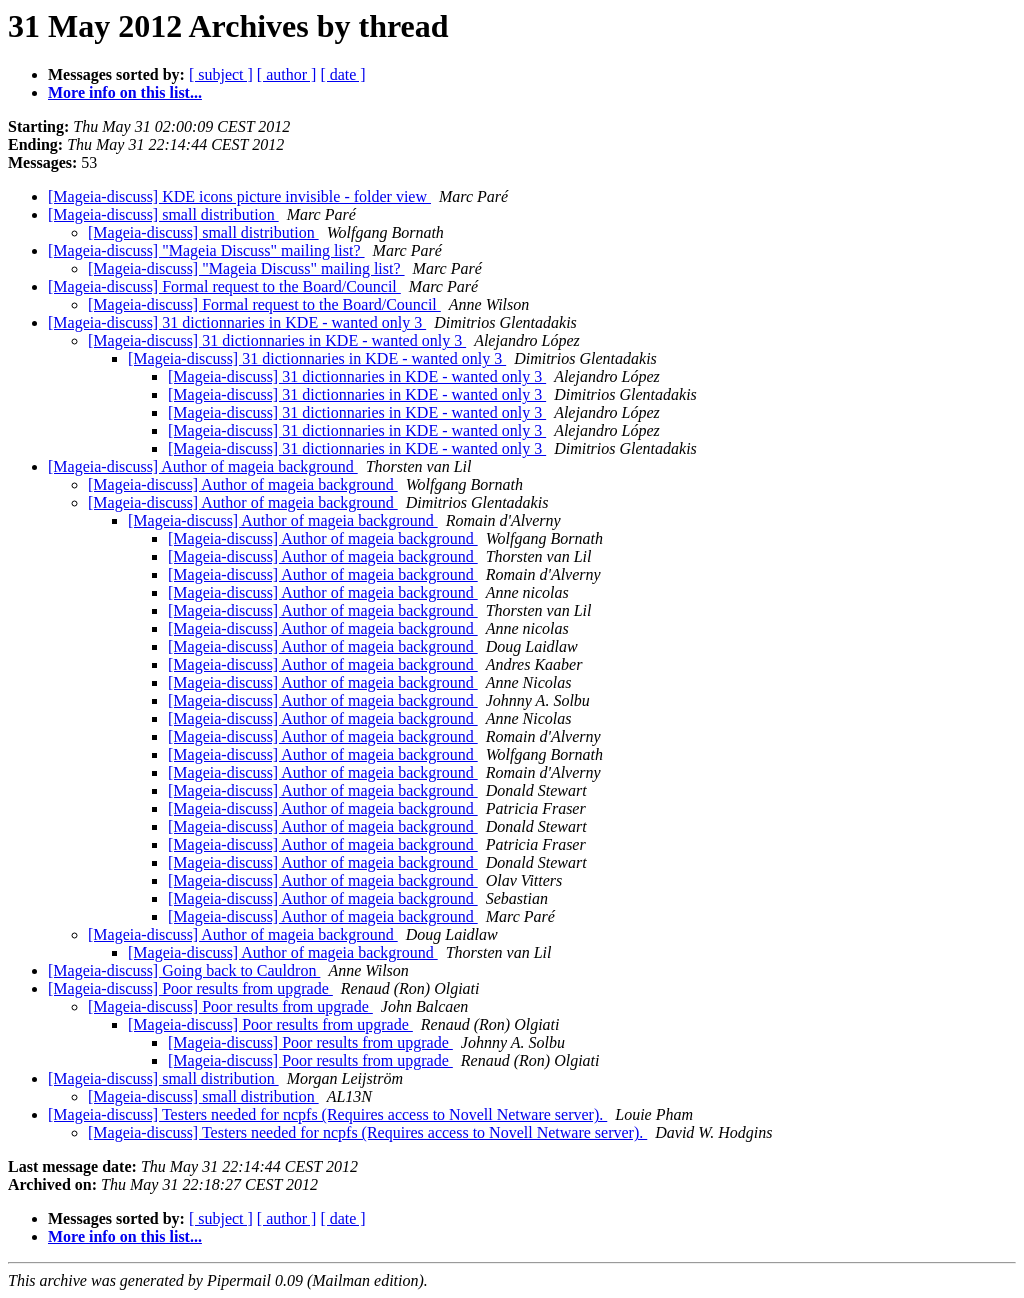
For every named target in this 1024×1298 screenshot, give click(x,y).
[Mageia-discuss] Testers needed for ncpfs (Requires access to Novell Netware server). (327, 1114)
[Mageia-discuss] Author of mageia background (203, 466)
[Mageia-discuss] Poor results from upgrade (190, 988)
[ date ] (342, 74)
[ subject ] (221, 74)
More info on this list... (125, 92)
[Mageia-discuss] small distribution (163, 214)
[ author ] (287, 74)
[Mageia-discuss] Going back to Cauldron (184, 970)
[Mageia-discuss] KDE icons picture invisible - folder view (239, 196)
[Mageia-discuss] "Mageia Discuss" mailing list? (206, 250)
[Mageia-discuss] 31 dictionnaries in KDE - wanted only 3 (237, 322)
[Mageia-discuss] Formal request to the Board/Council (224, 286)
